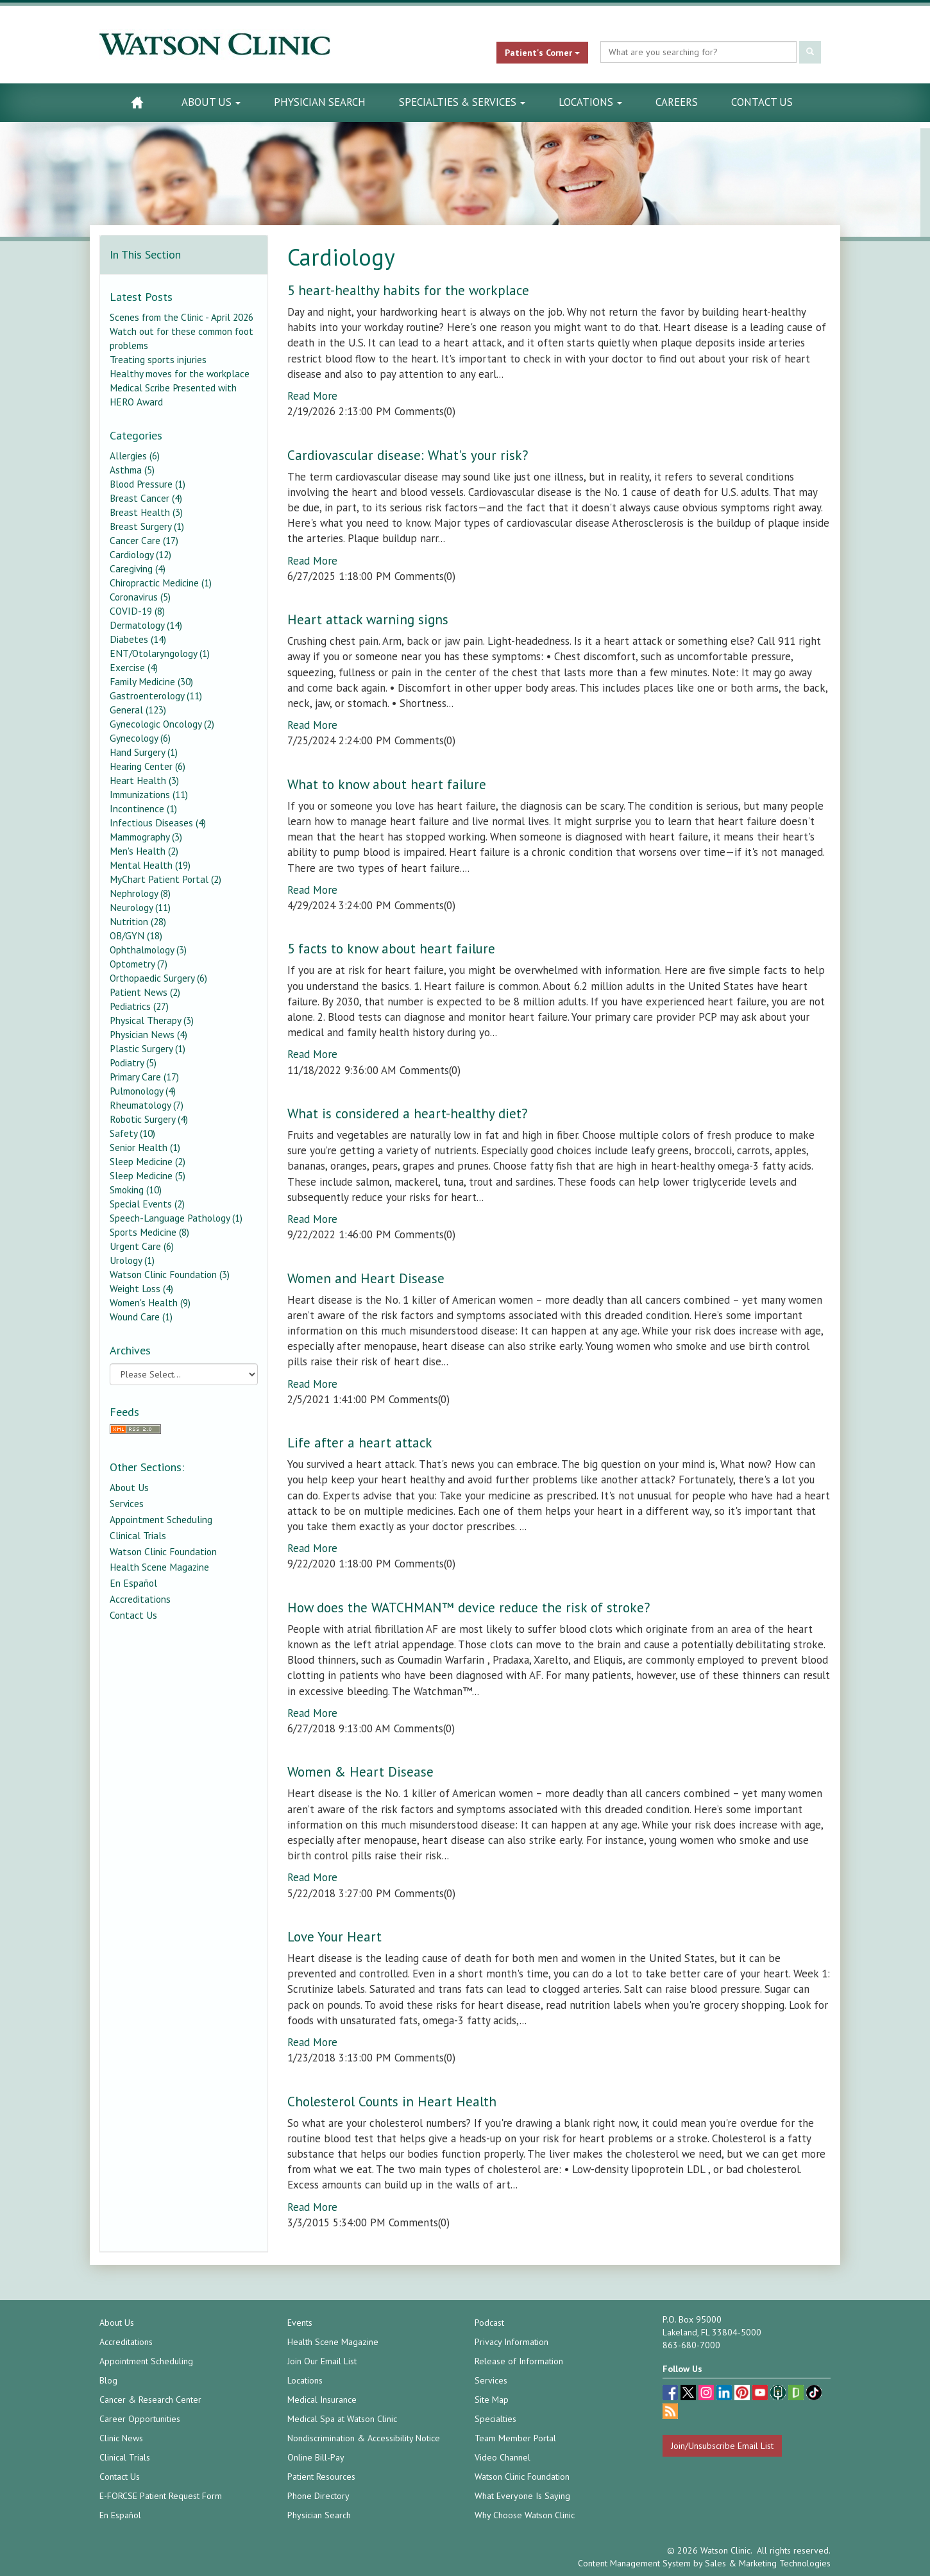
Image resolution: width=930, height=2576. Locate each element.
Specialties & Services (462, 102)
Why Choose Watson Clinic (525, 2515)
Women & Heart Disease (360, 1771)
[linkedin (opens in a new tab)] (725, 2394)
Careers (676, 102)
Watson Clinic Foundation (163, 1551)
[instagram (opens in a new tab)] (707, 2394)
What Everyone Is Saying (522, 2496)
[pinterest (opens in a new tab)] (743, 2394)
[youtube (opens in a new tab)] (761, 2394)
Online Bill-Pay (315, 2457)
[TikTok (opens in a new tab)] (814, 2394)
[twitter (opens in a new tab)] (689, 2394)
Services (127, 1503)
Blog (108, 2380)
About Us (211, 102)
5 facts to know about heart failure (391, 948)
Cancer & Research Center (150, 2399)
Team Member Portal (515, 2438)
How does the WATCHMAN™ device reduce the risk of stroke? (468, 1607)
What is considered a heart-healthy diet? (407, 1113)
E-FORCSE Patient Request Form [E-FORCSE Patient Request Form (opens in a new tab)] (160, 2496)
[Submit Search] (810, 52)
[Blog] (670, 2412)
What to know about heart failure (386, 784)
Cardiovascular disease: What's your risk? (407, 455)
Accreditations (140, 1598)
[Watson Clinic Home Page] (137, 102)
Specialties (495, 2419)
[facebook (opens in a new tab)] (672, 2394)
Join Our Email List (322, 2361)
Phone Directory (318, 2496)
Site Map (492, 2399)
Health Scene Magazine (159, 1566)
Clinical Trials (138, 1535)
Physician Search (320, 102)
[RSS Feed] (184, 1429)
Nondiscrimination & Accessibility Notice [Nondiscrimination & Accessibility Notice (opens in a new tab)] (363, 2438)
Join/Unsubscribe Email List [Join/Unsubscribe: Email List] (722, 2446)
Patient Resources (321, 2476)
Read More (312, 396)
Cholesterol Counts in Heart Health (391, 2101)
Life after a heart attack (359, 1442)
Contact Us (762, 102)
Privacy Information (511, 2342)
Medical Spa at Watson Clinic (342, 2419)
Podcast (489, 2322)
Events (299, 2322)
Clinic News (121, 2438)
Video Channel (502, 2457)
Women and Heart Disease (365, 1278)
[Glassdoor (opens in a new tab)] (797, 2394)
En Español (133, 1582)
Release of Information (519, 2361)
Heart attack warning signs (367, 619)
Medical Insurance (322, 2399)
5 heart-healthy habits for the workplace (408, 290)
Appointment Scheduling (161, 1519)
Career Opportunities (139, 2419)
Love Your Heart (334, 1936)
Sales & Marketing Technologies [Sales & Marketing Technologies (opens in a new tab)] (768, 2563)
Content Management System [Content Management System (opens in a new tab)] (634, 2563)
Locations (590, 102)
